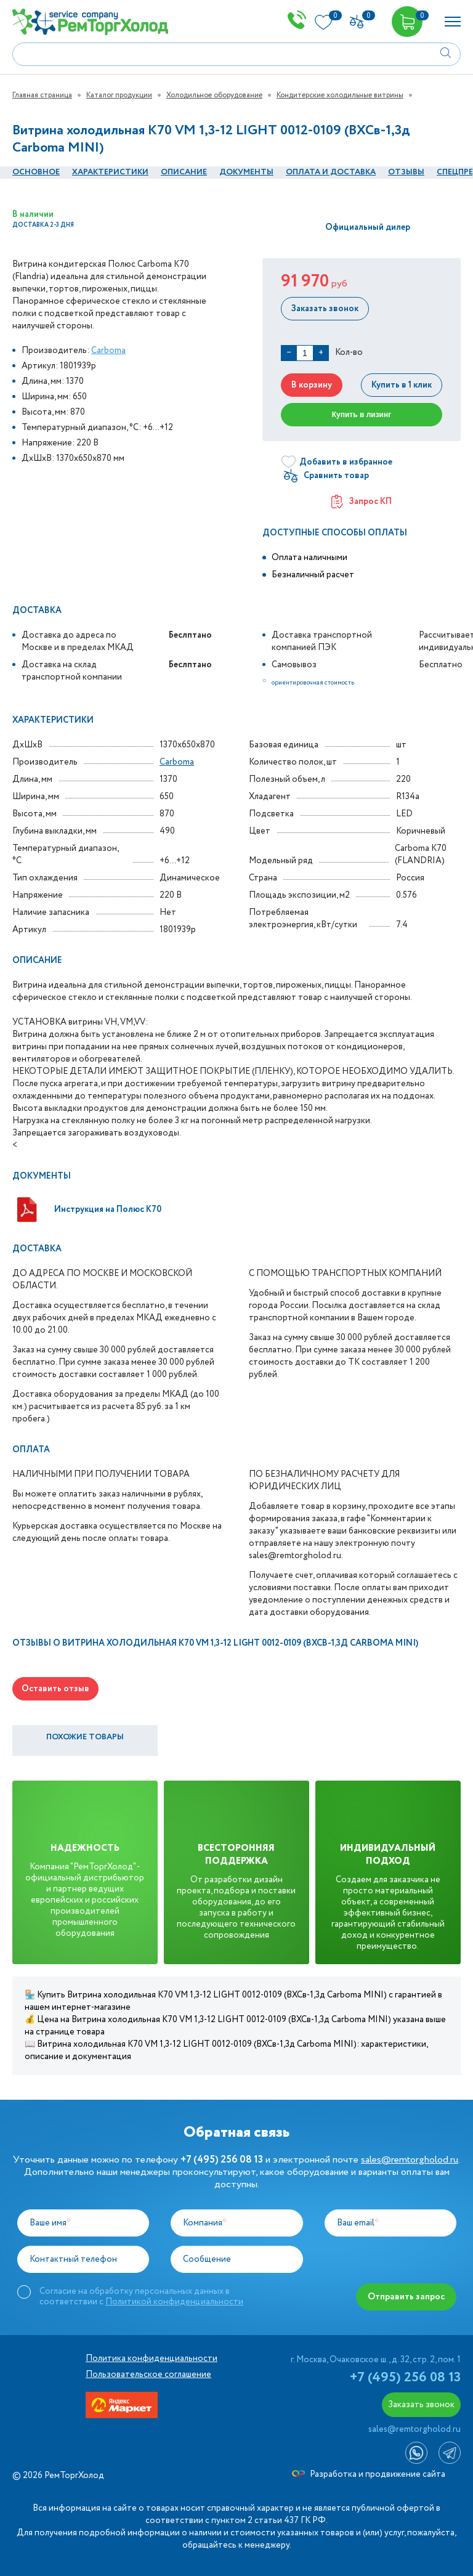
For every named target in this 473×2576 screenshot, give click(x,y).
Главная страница (42, 95)
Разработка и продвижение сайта (368, 2474)
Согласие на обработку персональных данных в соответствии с (141, 2296)
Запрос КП (361, 501)
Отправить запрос (407, 2297)
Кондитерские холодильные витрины (340, 95)
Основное (36, 172)
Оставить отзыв (55, 1689)
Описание (184, 172)
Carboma (108, 350)
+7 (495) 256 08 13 (405, 2377)
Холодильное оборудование (214, 95)
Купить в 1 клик (402, 385)
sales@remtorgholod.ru (409, 2160)
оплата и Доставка (331, 172)
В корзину (311, 385)
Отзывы (406, 172)
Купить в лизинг (362, 414)
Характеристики (110, 172)
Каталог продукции (119, 95)
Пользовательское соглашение (148, 2374)
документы (246, 172)
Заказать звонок (324, 309)
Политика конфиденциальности (151, 2358)
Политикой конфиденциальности (174, 2302)
